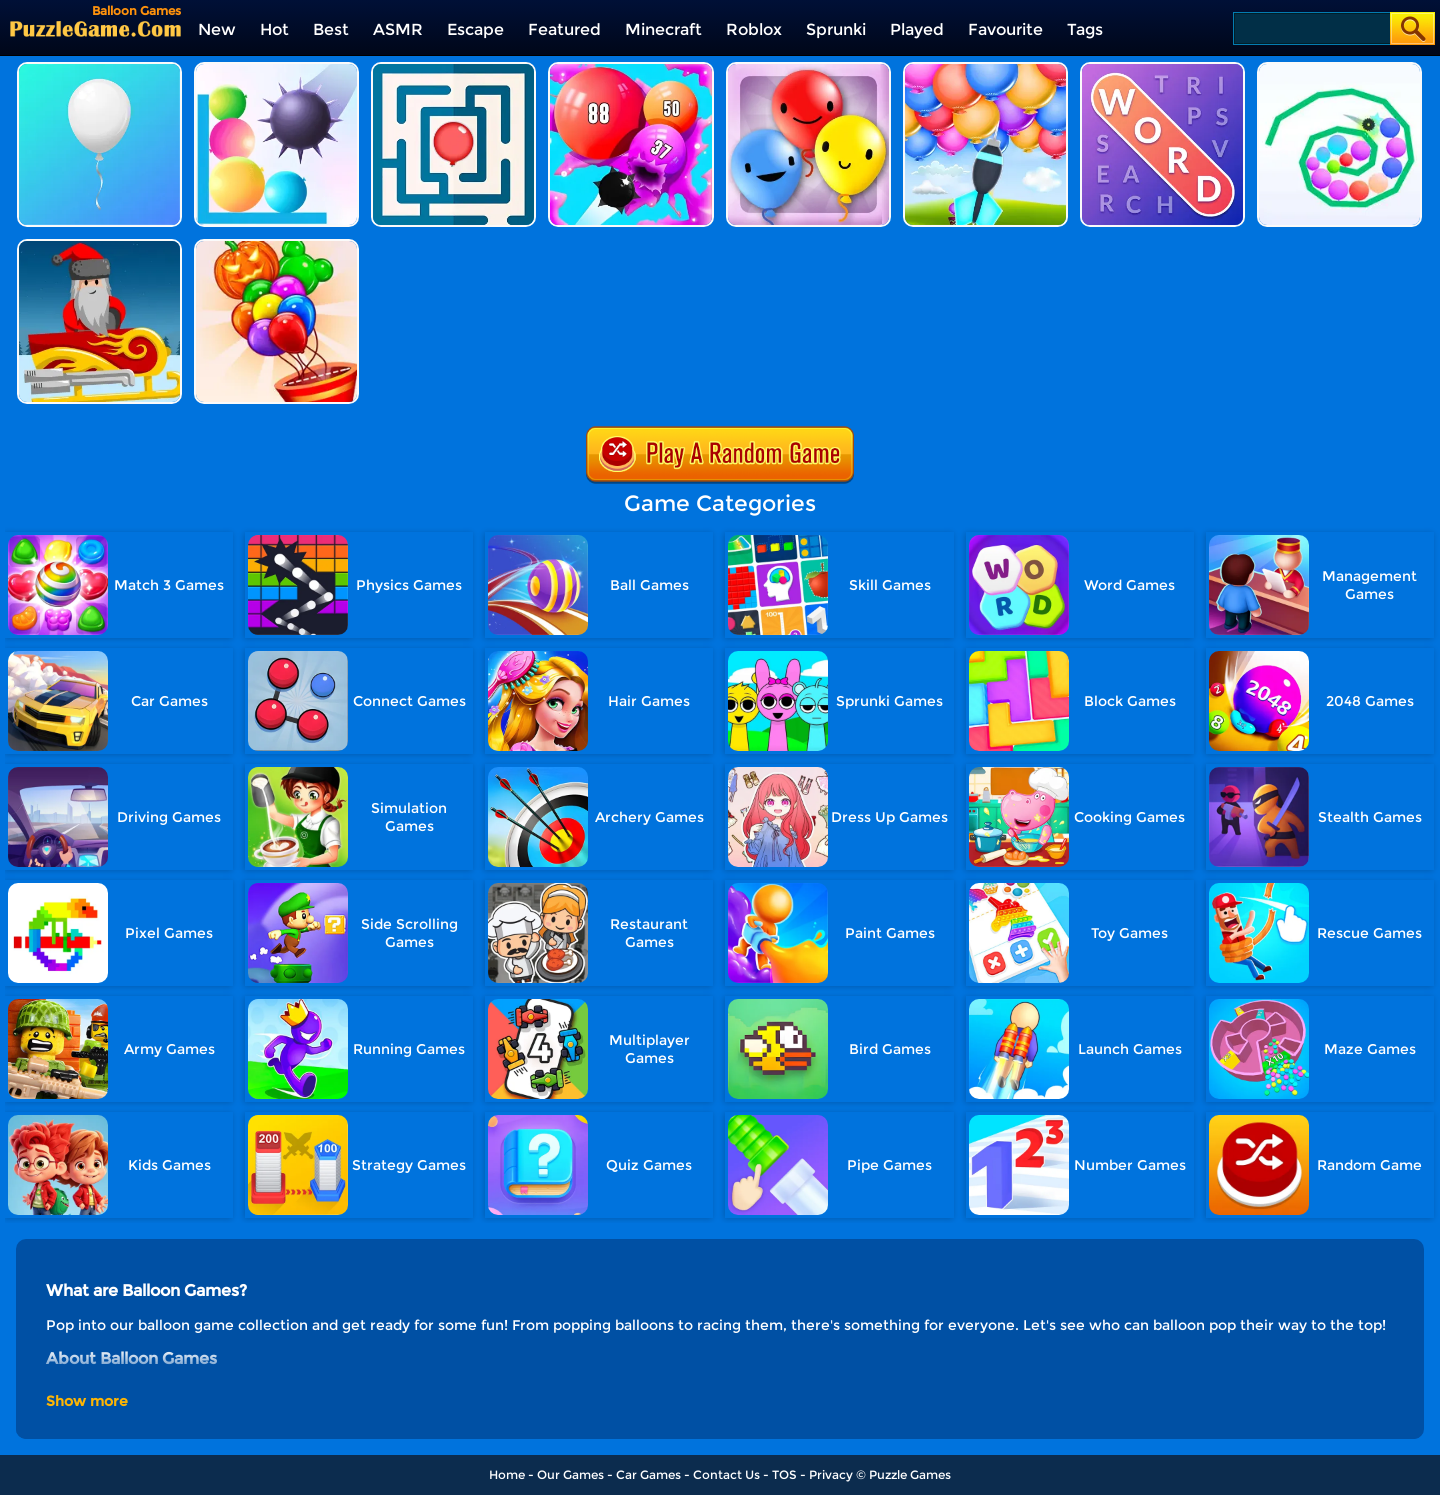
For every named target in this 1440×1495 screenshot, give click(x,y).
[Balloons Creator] (276, 246)
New (217, 29)
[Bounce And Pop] (276, 69)
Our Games (570, 1474)
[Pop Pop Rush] (808, 69)
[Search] (1310, 28)
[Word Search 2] (1162, 69)
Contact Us (726, 1474)
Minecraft (663, 29)
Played (917, 29)
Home (507, 1474)
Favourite (1005, 29)
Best (331, 29)
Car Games (648, 1474)
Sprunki (836, 29)
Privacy (831, 1474)
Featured (564, 29)
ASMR (398, 29)
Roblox (754, 29)
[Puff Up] (630, 69)
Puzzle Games (910, 1474)
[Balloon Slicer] (1339, 69)
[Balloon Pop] (985, 69)
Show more (87, 1401)
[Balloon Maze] (453, 69)
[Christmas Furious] (99, 246)
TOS (784, 1474)
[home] (95, 28)
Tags (1085, 29)
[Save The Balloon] (99, 69)
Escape (475, 29)
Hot (274, 29)
